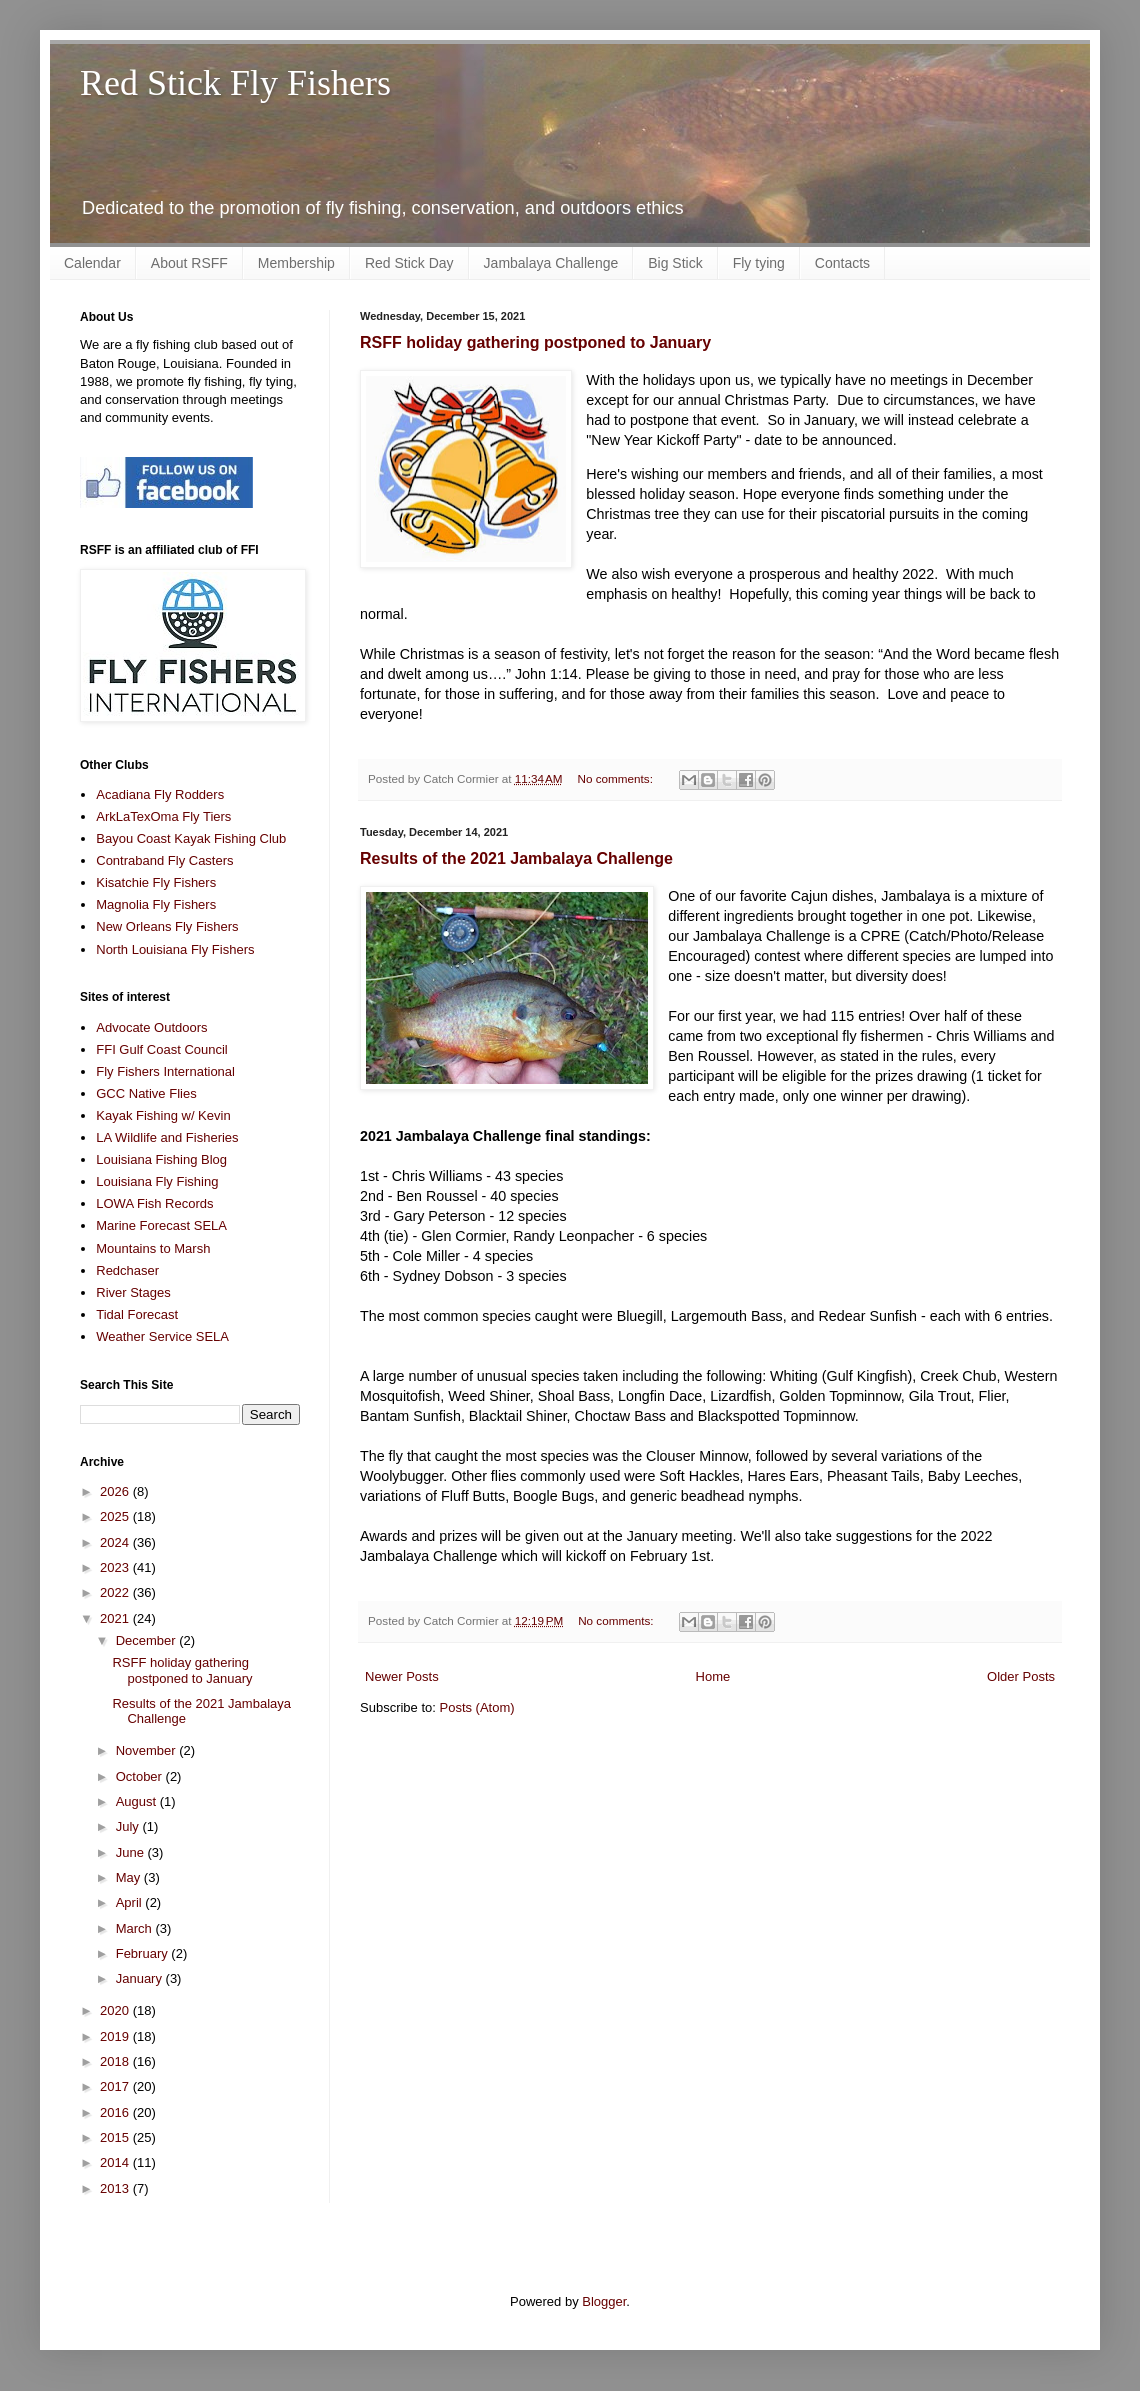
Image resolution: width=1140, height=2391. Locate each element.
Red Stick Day (409, 263)
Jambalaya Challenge (551, 263)
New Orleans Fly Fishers (167, 926)
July (129, 1826)
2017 (116, 2086)
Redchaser (127, 1270)
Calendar (92, 263)
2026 (116, 1491)
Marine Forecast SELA (161, 1225)
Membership (296, 263)
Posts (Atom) (477, 1707)
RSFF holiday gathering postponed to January (535, 342)
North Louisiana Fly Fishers (175, 949)
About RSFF (189, 263)
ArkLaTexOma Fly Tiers (163, 816)
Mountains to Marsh (153, 1248)
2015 (116, 2137)
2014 (116, 2162)
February (144, 1953)
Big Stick (675, 263)
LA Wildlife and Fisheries (167, 1137)
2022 (116, 1592)
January (141, 1978)
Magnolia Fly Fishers (156, 904)
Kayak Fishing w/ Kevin (163, 1115)
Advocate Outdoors (151, 1027)
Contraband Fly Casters (164, 860)
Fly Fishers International (165, 1071)
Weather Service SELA (162, 1336)
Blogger (604, 2301)
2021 (116, 1618)
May (130, 1877)
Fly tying (759, 263)
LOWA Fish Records (154, 1203)
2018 (116, 2061)
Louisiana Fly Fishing (157, 1181)
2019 (116, 2036)
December (148, 1640)
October (141, 1776)
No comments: (617, 778)
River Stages (133, 1292)
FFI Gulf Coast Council (162, 1049)
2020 (116, 2010)
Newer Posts (402, 1676)
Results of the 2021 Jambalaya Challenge (516, 858)
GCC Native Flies (146, 1093)
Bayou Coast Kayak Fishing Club (191, 838)
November (148, 1750)
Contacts (842, 263)
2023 (116, 1567)
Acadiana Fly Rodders (160, 794)
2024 (116, 1542)
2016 (116, 2112)
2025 (116, 1516)
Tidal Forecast (137, 1314)
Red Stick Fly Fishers (235, 83)
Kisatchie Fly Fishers (156, 882)
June (132, 1852)
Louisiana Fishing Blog (161, 1159)
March (136, 1928)
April (131, 1902)
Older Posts (1021, 1676)
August (138, 1801)
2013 (116, 2188)
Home (713, 1676)
